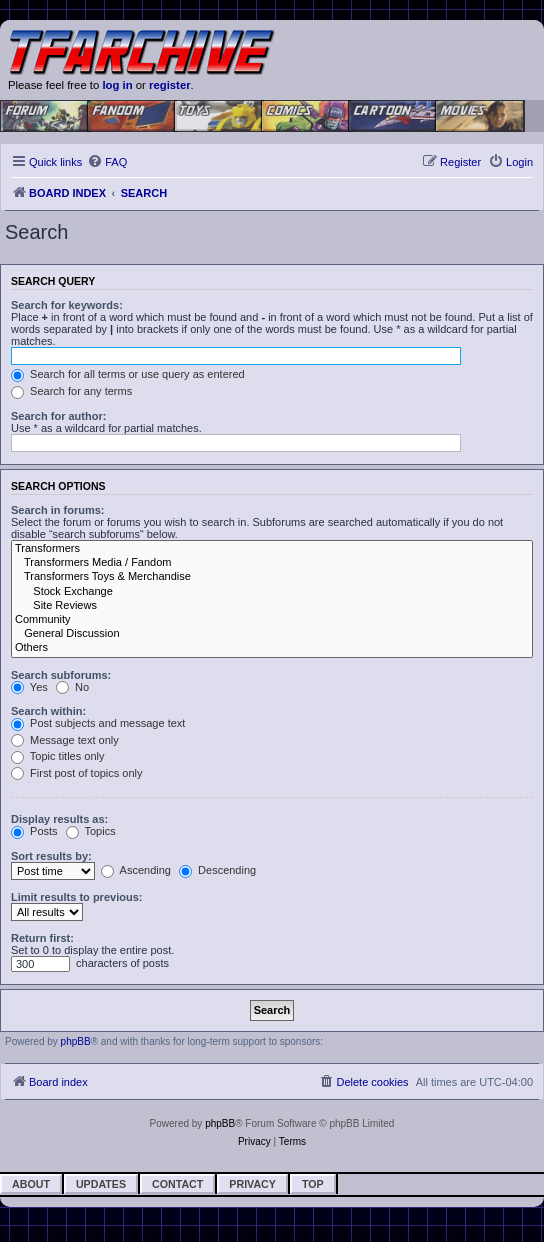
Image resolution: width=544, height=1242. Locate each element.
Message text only (65, 740)
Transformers (272, 549)
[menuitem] (107, 162)
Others (272, 648)
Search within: (48, 711)
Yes (29, 687)
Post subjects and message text (98, 723)
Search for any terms (71, 391)
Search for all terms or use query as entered (128, 374)
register (170, 85)
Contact (177, 1184)
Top (313, 1184)
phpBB (76, 1041)
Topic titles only (57, 756)
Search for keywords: (67, 305)
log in (117, 85)
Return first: (42, 938)
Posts (34, 831)
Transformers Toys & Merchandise (272, 577)
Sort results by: (51, 856)
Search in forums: (58, 510)
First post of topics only (77, 773)
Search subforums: (61, 675)
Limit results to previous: (76, 897)
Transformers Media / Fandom (272, 563)
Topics (91, 831)
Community (272, 620)
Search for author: (58, 416)
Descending (217, 870)
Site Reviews (272, 606)
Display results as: (59, 819)
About (31, 1184)
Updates (101, 1184)
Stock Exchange (272, 592)
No (72, 687)
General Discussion (272, 634)
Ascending (136, 870)
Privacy (252, 1184)
